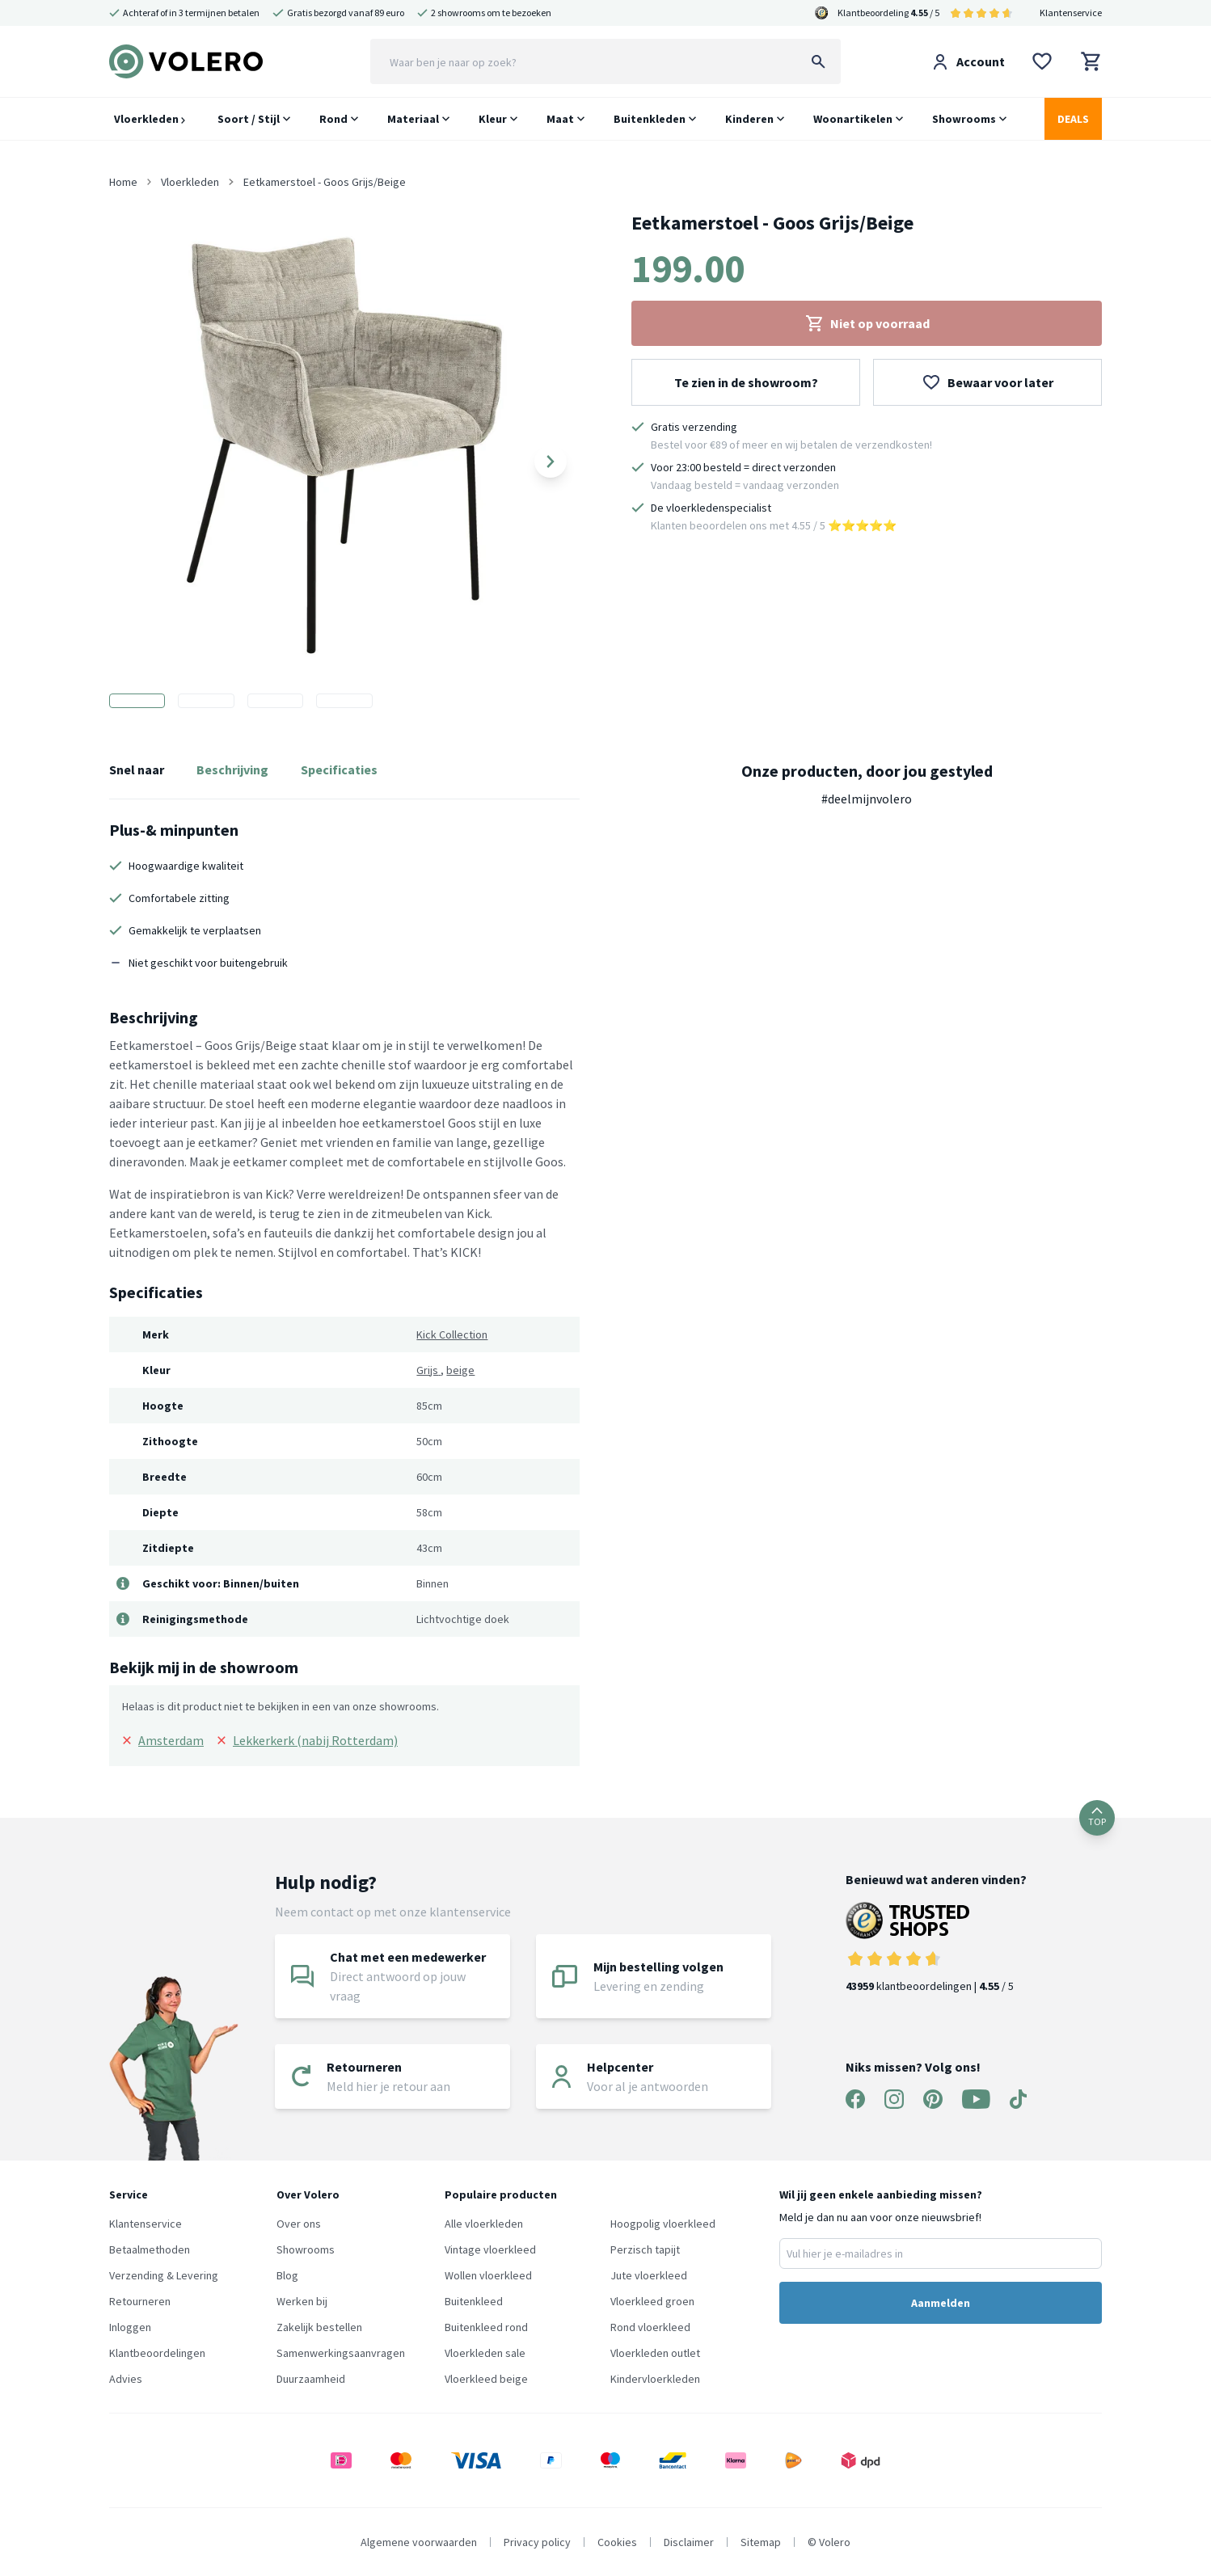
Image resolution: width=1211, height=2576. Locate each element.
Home (123, 182)
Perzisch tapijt (645, 2249)
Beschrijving (232, 769)
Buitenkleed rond (486, 2327)
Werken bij (301, 2301)
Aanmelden (940, 2303)
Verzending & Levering (163, 2275)
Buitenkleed (474, 2301)
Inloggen (130, 2327)
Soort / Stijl (248, 119)
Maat (560, 119)
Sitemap (761, 2542)
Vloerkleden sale (485, 2353)
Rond (333, 119)
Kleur (493, 119)
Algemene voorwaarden (419, 2542)
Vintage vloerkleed (490, 2249)
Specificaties (339, 769)
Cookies (617, 2542)
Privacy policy (537, 2542)
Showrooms (964, 119)
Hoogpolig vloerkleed (662, 2223)
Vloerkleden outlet (655, 2353)
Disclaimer (689, 2542)
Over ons (298, 2223)
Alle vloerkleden (484, 2223)
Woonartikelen (852, 119)
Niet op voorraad (867, 323)
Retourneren (140, 2301)
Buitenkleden (650, 119)
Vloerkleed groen (652, 2301)
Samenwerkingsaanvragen (340, 2353)
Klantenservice (1071, 12)
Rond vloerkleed (650, 2327)
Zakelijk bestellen (319, 2327)
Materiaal (413, 119)
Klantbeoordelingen (157, 2353)
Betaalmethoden (149, 2249)
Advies (125, 2379)
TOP (1097, 1817)
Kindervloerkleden (655, 2379)
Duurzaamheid (310, 2379)
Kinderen (749, 119)
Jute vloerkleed (648, 2275)
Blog (287, 2275)
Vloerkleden (149, 119)
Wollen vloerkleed (488, 2275)
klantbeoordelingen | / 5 (936, 1947)
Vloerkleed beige (486, 2379)
